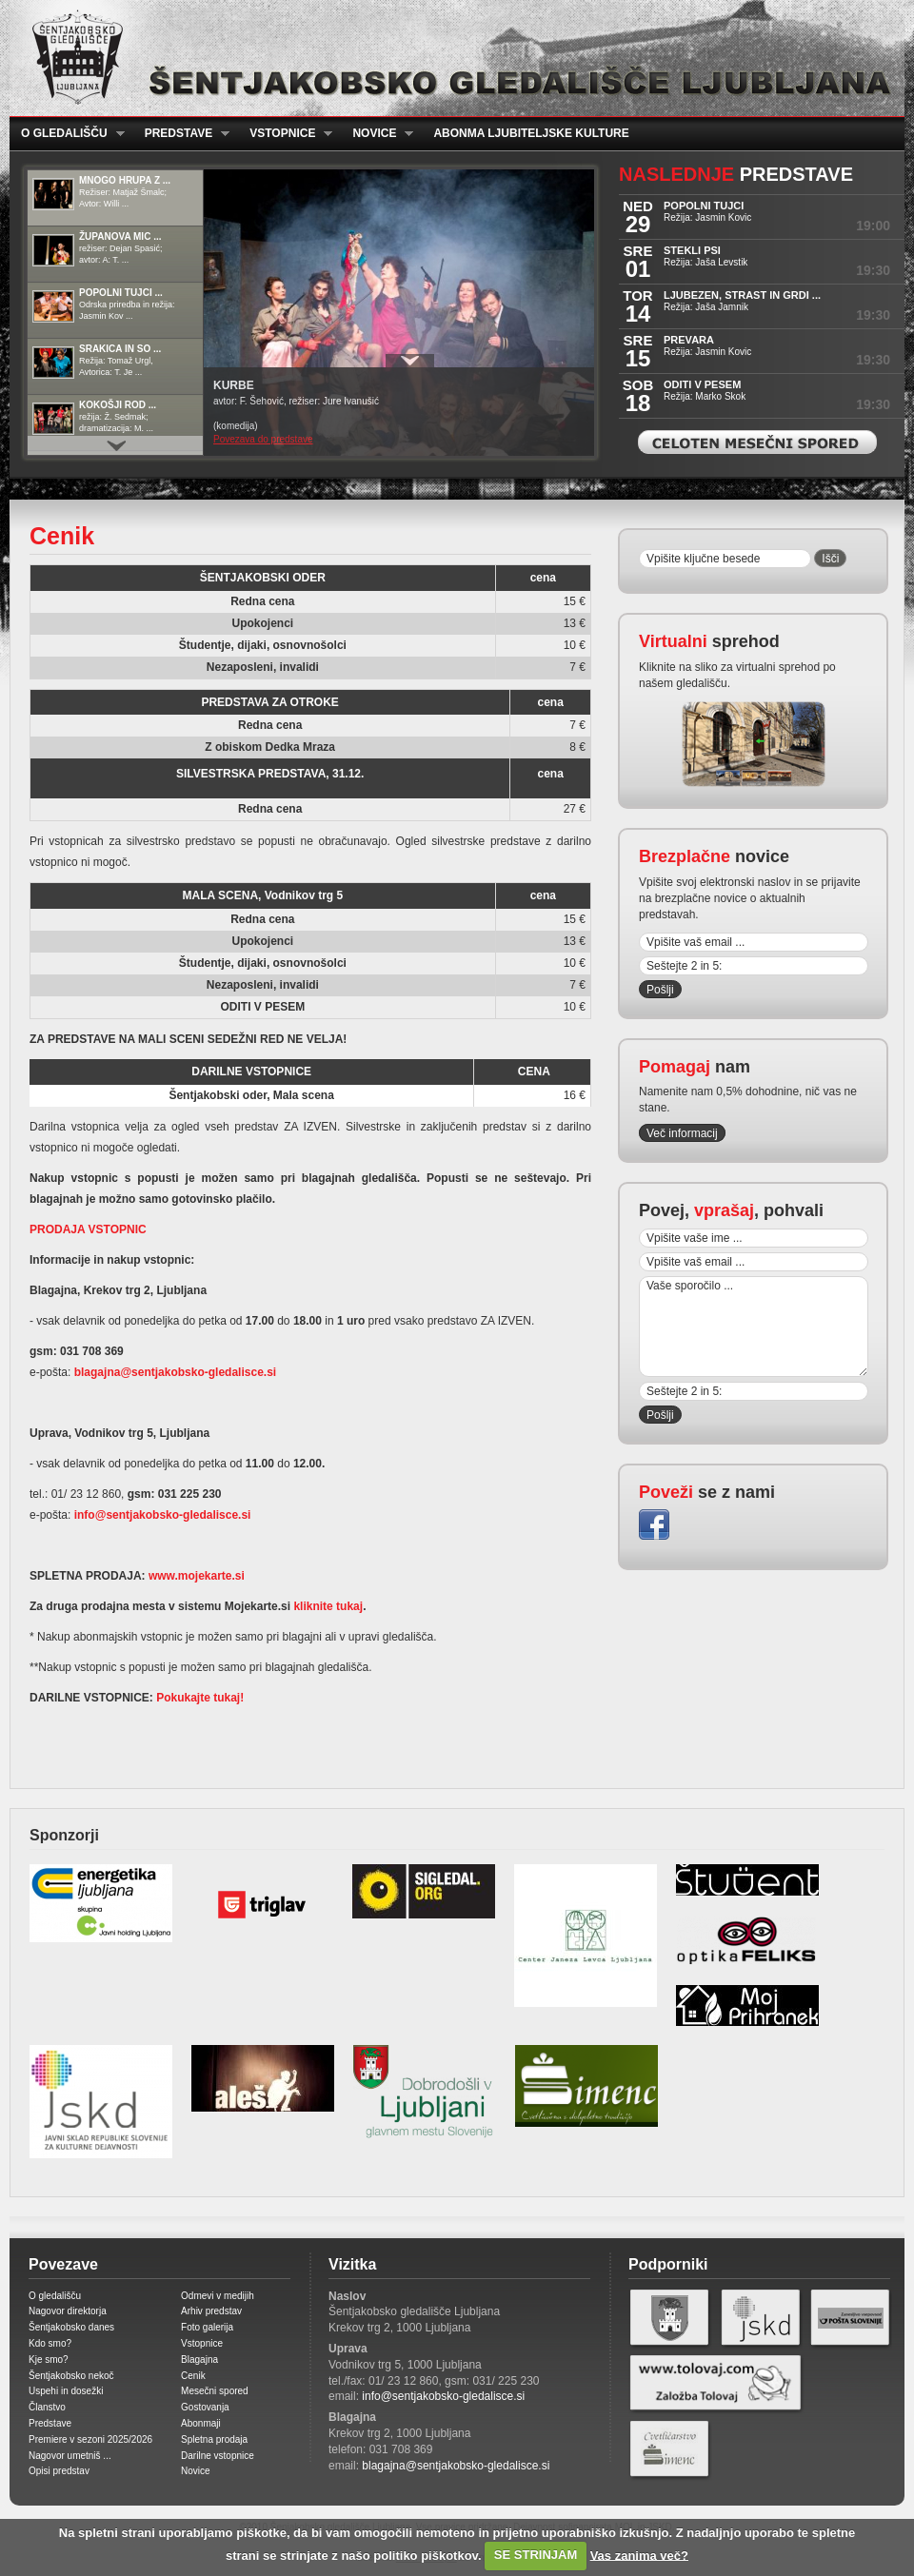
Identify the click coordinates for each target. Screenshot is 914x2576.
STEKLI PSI (692, 250)
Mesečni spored (214, 2391)
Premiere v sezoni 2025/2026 (90, 2439)
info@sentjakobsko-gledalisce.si (162, 1515)
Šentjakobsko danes (71, 2327)
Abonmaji (201, 2423)
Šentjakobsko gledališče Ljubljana (453, 58)
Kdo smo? (50, 2343)
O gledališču (67, 134)
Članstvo (47, 2407)
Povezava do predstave (263, 439)
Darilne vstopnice (217, 2455)
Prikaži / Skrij (410, 360)
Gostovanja (205, 2407)
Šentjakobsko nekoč (71, 2375)
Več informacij (682, 1133)
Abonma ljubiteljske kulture (530, 133)
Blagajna (199, 2359)
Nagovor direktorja (68, 2311)
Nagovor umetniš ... (70, 2455)
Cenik (193, 2375)
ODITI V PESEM (702, 384)
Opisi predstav (59, 2471)
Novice (377, 134)
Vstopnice (285, 134)
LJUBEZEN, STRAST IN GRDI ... (742, 295)
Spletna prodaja (214, 2439)
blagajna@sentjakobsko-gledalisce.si (175, 1372)
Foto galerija (207, 2327)
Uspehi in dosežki (66, 2391)
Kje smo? (49, 2359)
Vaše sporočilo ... (753, 1326)
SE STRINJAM (535, 2554)
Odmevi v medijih (217, 2296)
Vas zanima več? (639, 2554)
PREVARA (689, 339)
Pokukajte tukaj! (198, 1697)
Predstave (181, 134)
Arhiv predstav (211, 2311)
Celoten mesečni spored (757, 442)
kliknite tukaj (328, 1606)
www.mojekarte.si (197, 1576)
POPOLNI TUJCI (704, 205)
